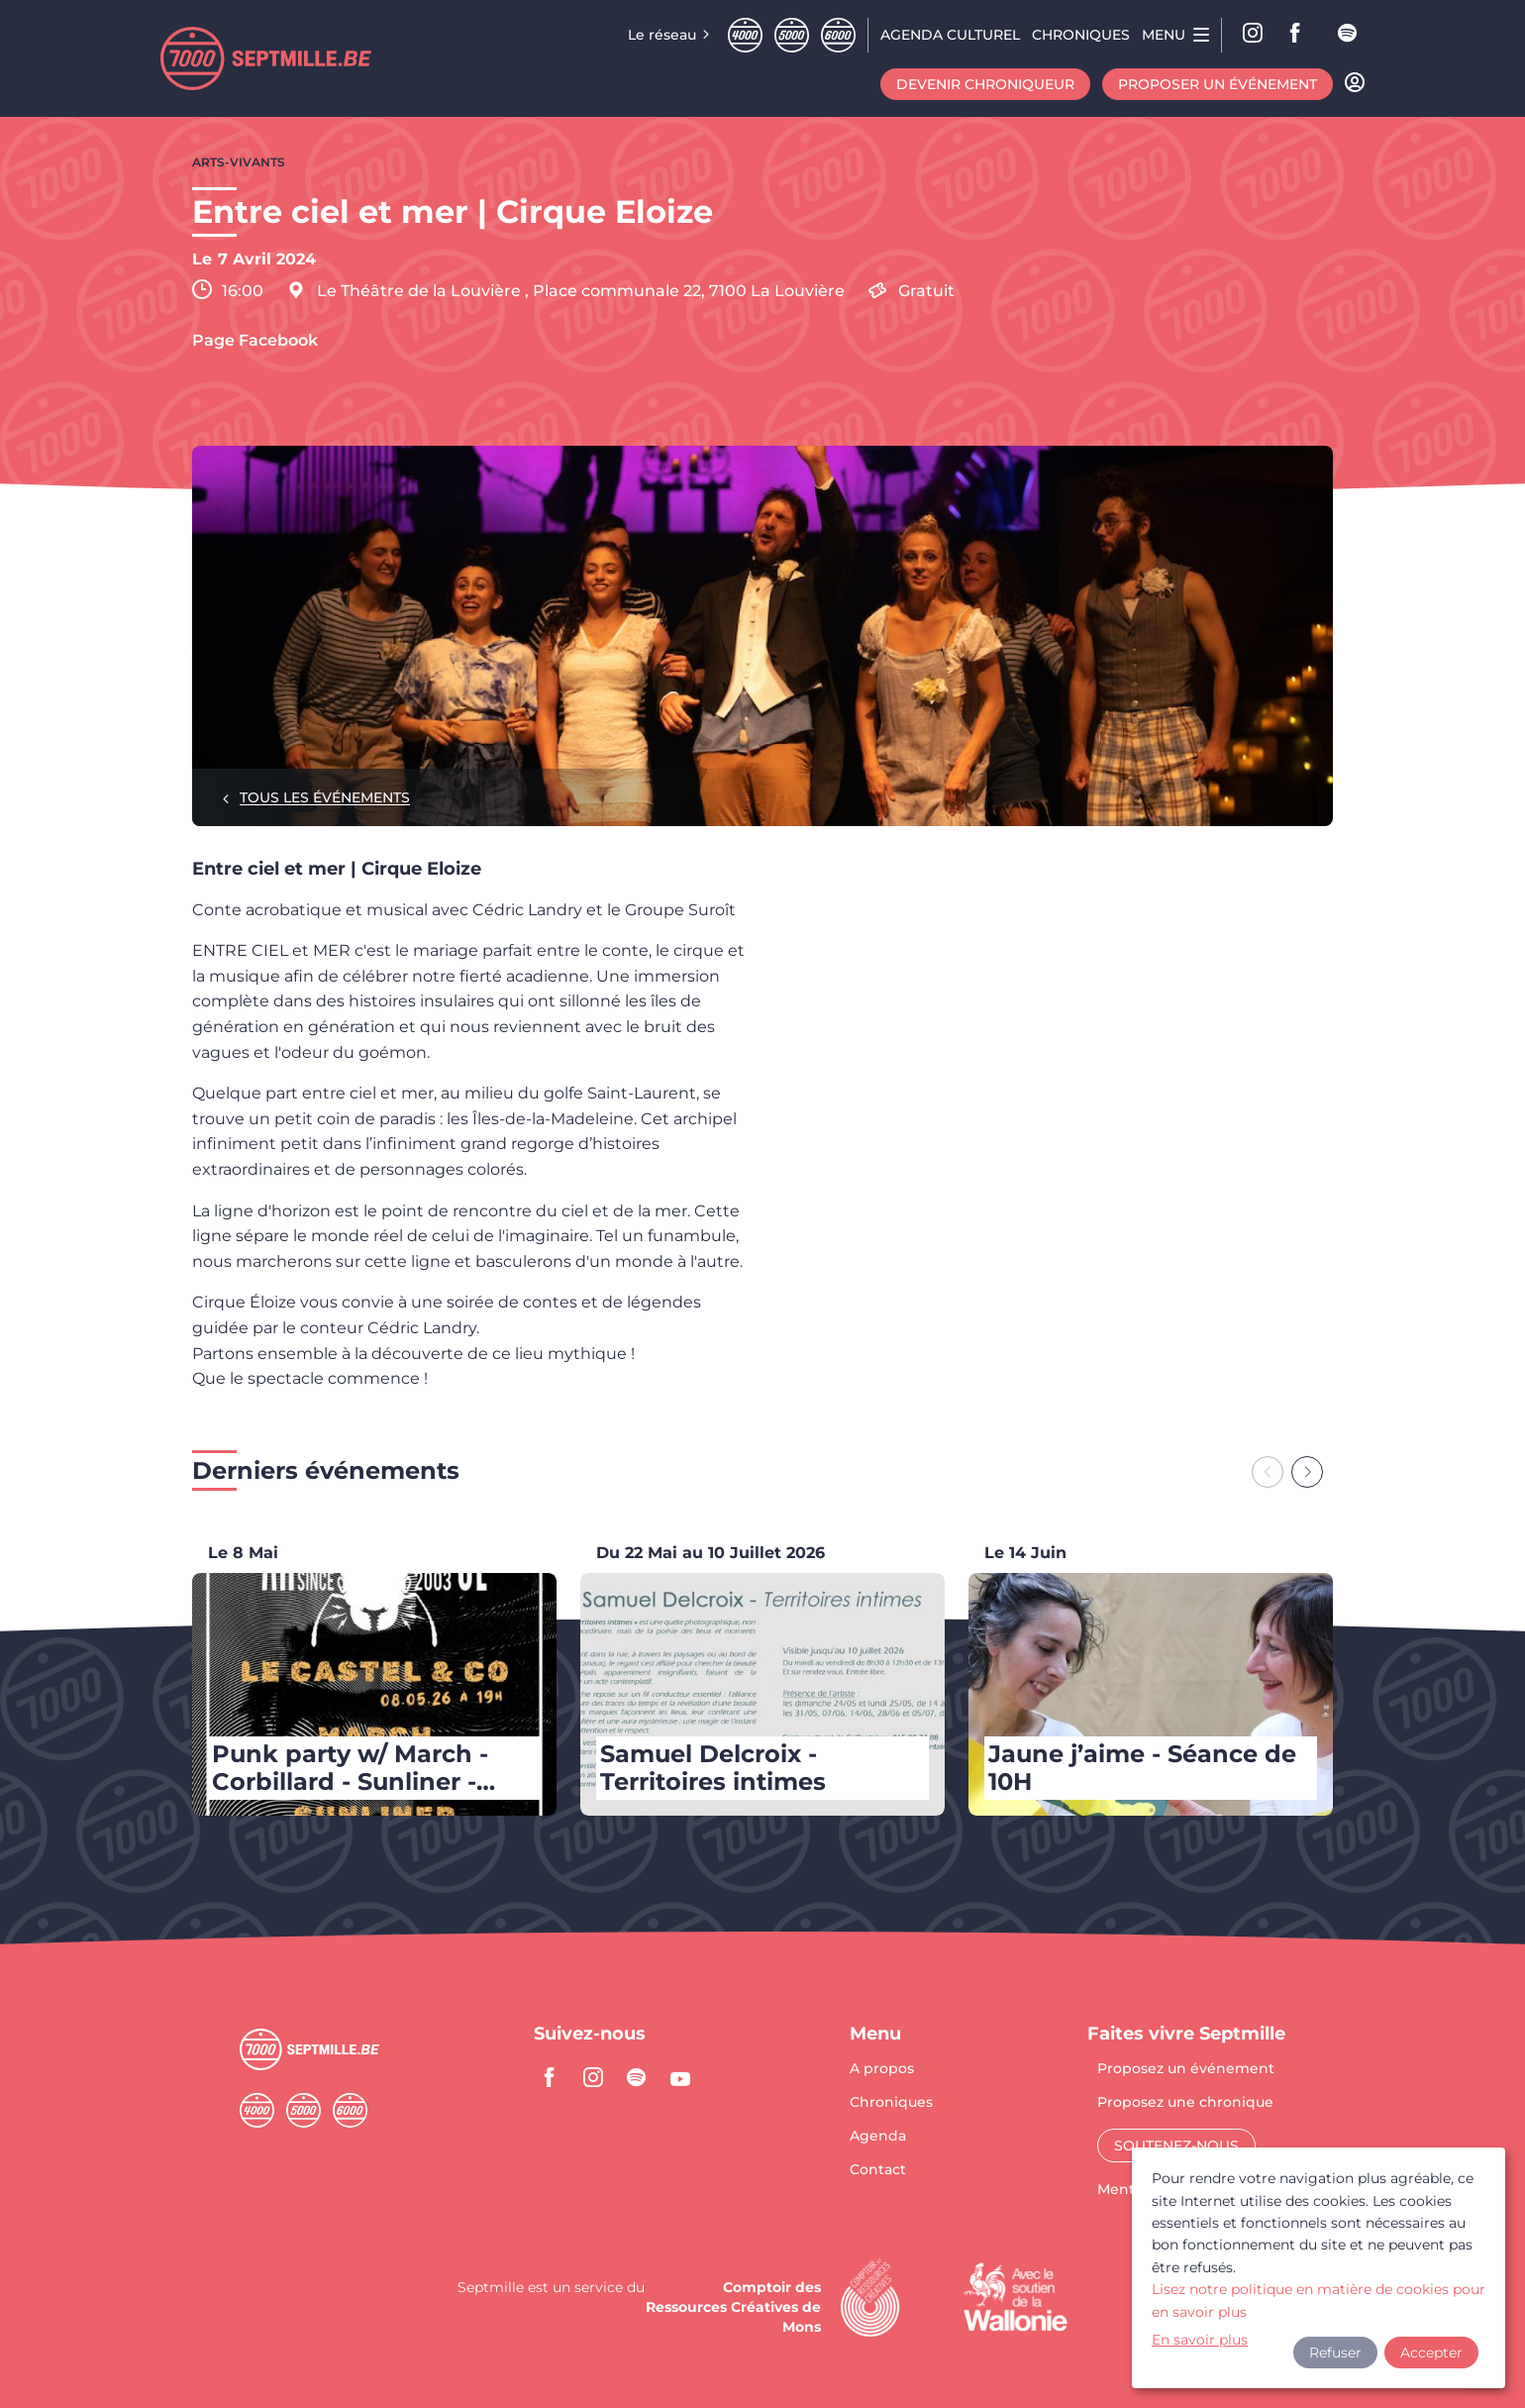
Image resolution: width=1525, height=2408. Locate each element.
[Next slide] (1307, 1472)
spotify (1349, 35)
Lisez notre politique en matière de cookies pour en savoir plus (1318, 2300)
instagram (593, 2077)
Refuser (1335, 2352)
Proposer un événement (1217, 84)
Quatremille (745, 35)
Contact (878, 2169)
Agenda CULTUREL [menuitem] (950, 35)
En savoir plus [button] (1200, 2340)
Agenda (878, 2137)
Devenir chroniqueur (985, 84)
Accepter (1431, 2352)
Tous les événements (325, 797)
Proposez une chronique (1185, 2103)
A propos (882, 2069)
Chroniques (891, 2103)
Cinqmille (791, 35)
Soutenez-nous (1176, 2145)
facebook (1301, 35)
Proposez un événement (1185, 2069)
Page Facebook (255, 341)
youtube (680, 2077)
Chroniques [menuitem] (1081, 35)
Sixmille (838, 35)
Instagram (1254, 35)
